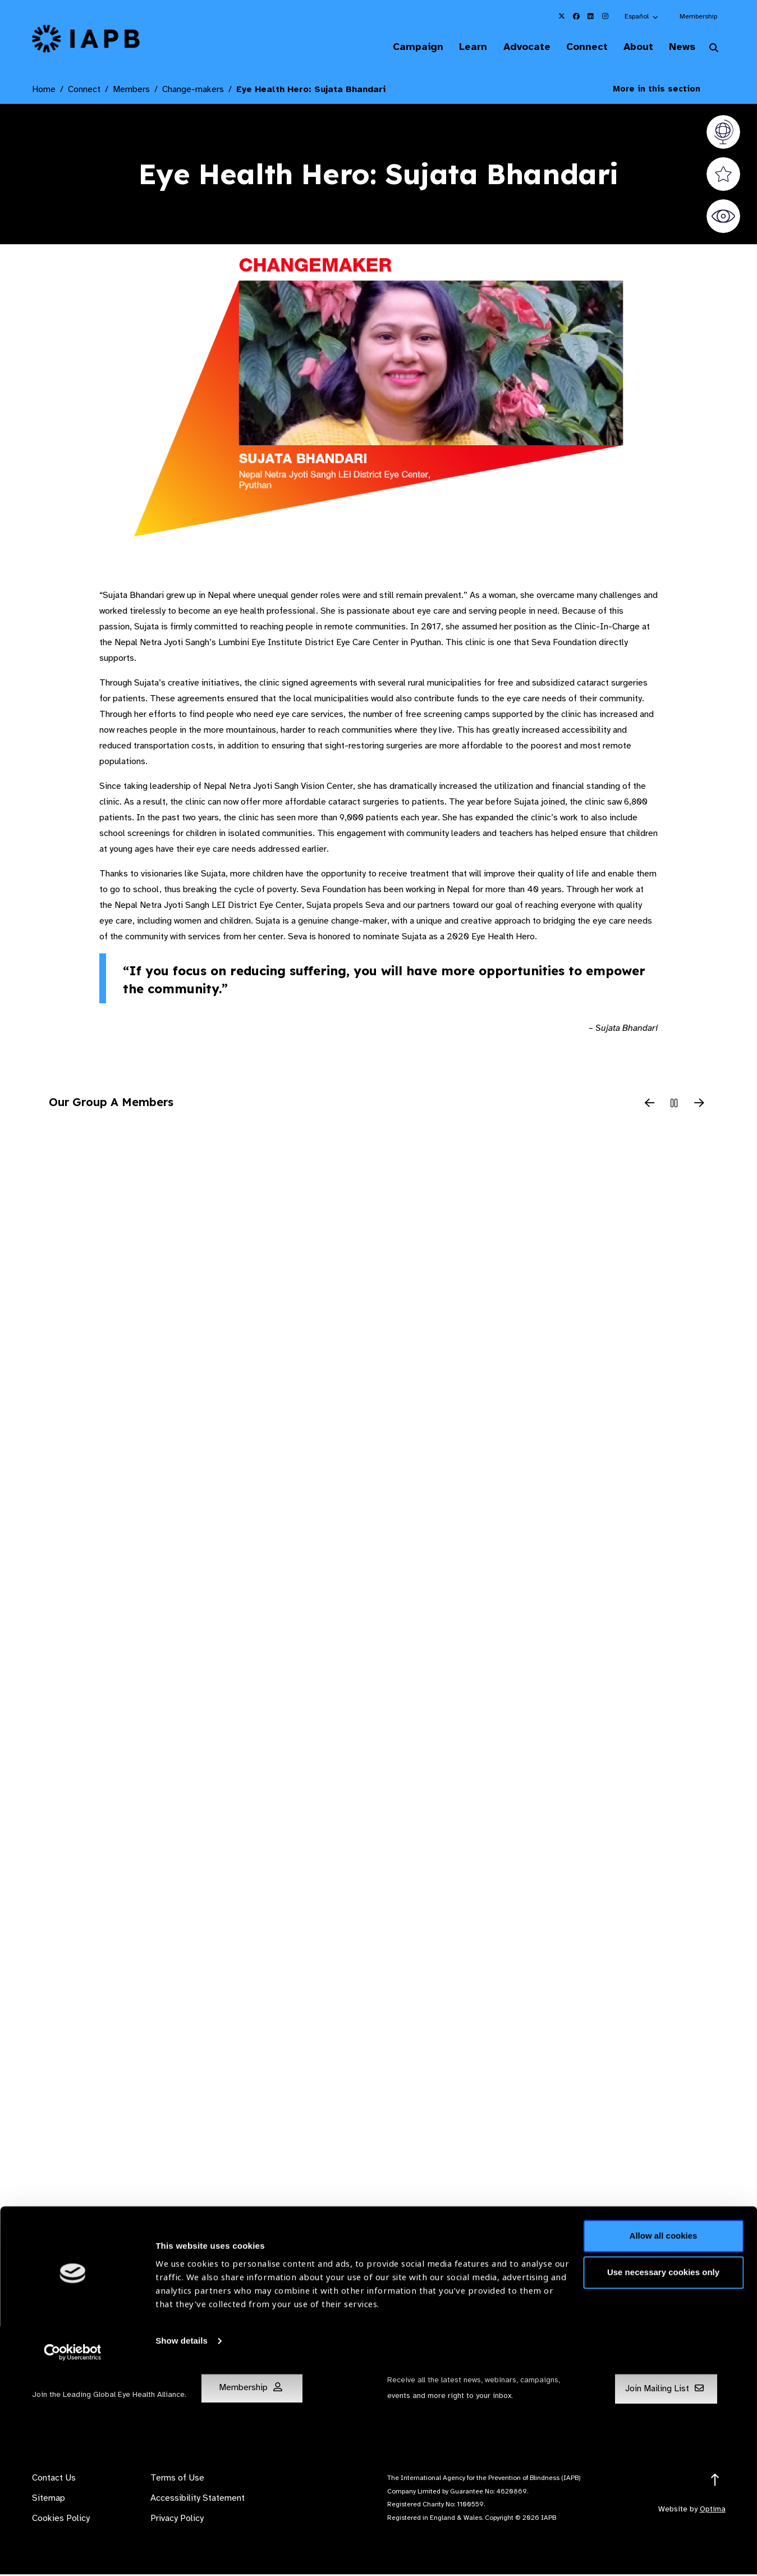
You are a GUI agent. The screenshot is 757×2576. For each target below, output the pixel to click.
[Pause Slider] (674, 1105)
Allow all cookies (664, 2437)
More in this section (665, 90)
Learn (457, 47)
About (632, 47)
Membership (698, 16)
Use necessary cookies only (663, 2474)
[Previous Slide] (649, 1105)
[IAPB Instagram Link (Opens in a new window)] (605, 16)
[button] (642, 16)
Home (44, 90)
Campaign (399, 47)
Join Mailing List (664, 2390)
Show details (181, 2542)
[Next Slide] (699, 1105)
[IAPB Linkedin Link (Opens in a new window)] (591, 16)
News (679, 47)
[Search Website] (713, 49)
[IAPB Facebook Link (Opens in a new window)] (576, 16)
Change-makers (193, 90)
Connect (577, 47)
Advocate (514, 47)
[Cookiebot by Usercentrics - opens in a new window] (73, 2554)
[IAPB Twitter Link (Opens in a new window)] (562, 16)
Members (131, 90)
